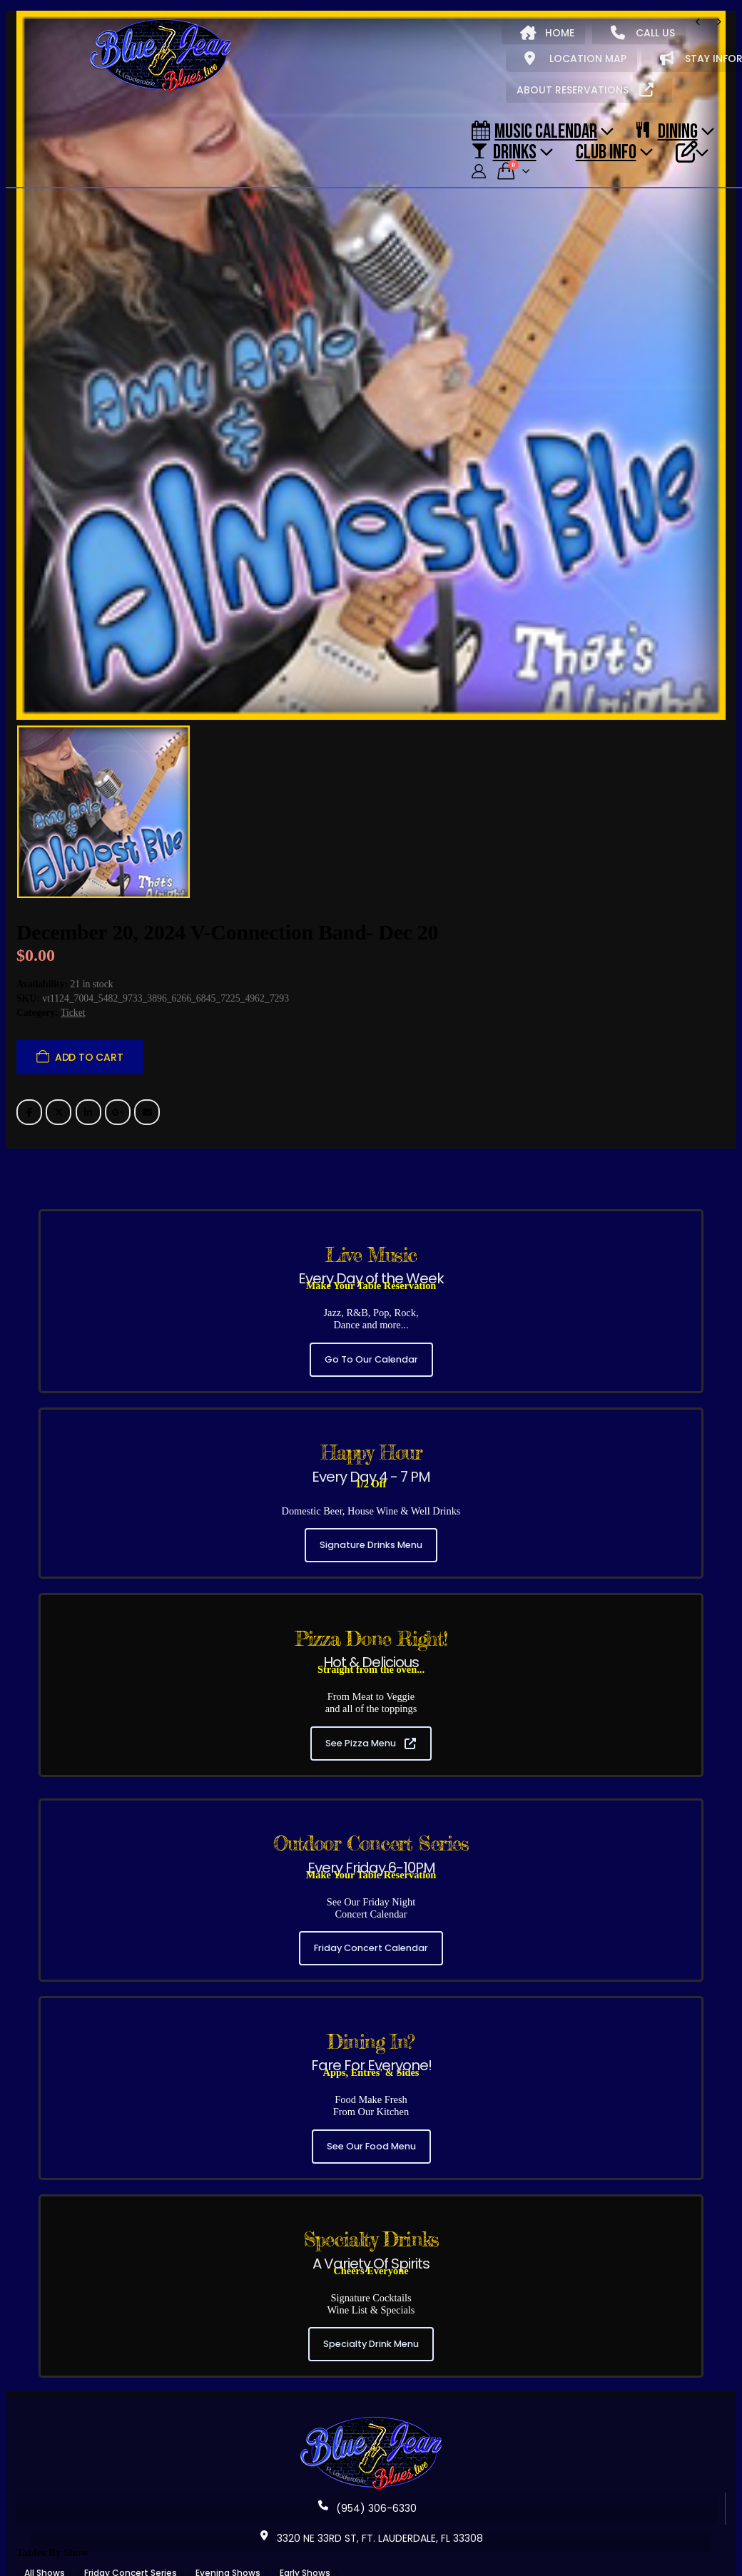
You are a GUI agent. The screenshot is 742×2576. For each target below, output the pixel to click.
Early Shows (305, 2553)
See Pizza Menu (370, 1722)
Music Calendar (534, 131)
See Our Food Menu (371, 2125)
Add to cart (89, 1037)
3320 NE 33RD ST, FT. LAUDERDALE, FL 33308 (371, 2518)
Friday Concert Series (130, 2553)
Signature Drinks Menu (371, 1525)
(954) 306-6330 (367, 2488)
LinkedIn (88, 1091)
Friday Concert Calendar (371, 1928)
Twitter (58, 1091)
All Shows (44, 2553)
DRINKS (504, 151)
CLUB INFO (606, 151)
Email (147, 1091)
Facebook (29, 1091)
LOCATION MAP (575, 58)
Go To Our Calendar (371, 1339)
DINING (666, 131)
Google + (118, 1091)
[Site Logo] (160, 56)
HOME (547, 33)
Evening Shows (227, 2553)
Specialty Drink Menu (371, 2324)
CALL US (643, 33)
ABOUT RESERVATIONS (585, 90)
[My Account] (478, 171)
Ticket (73, 992)
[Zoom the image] (371, 2401)
